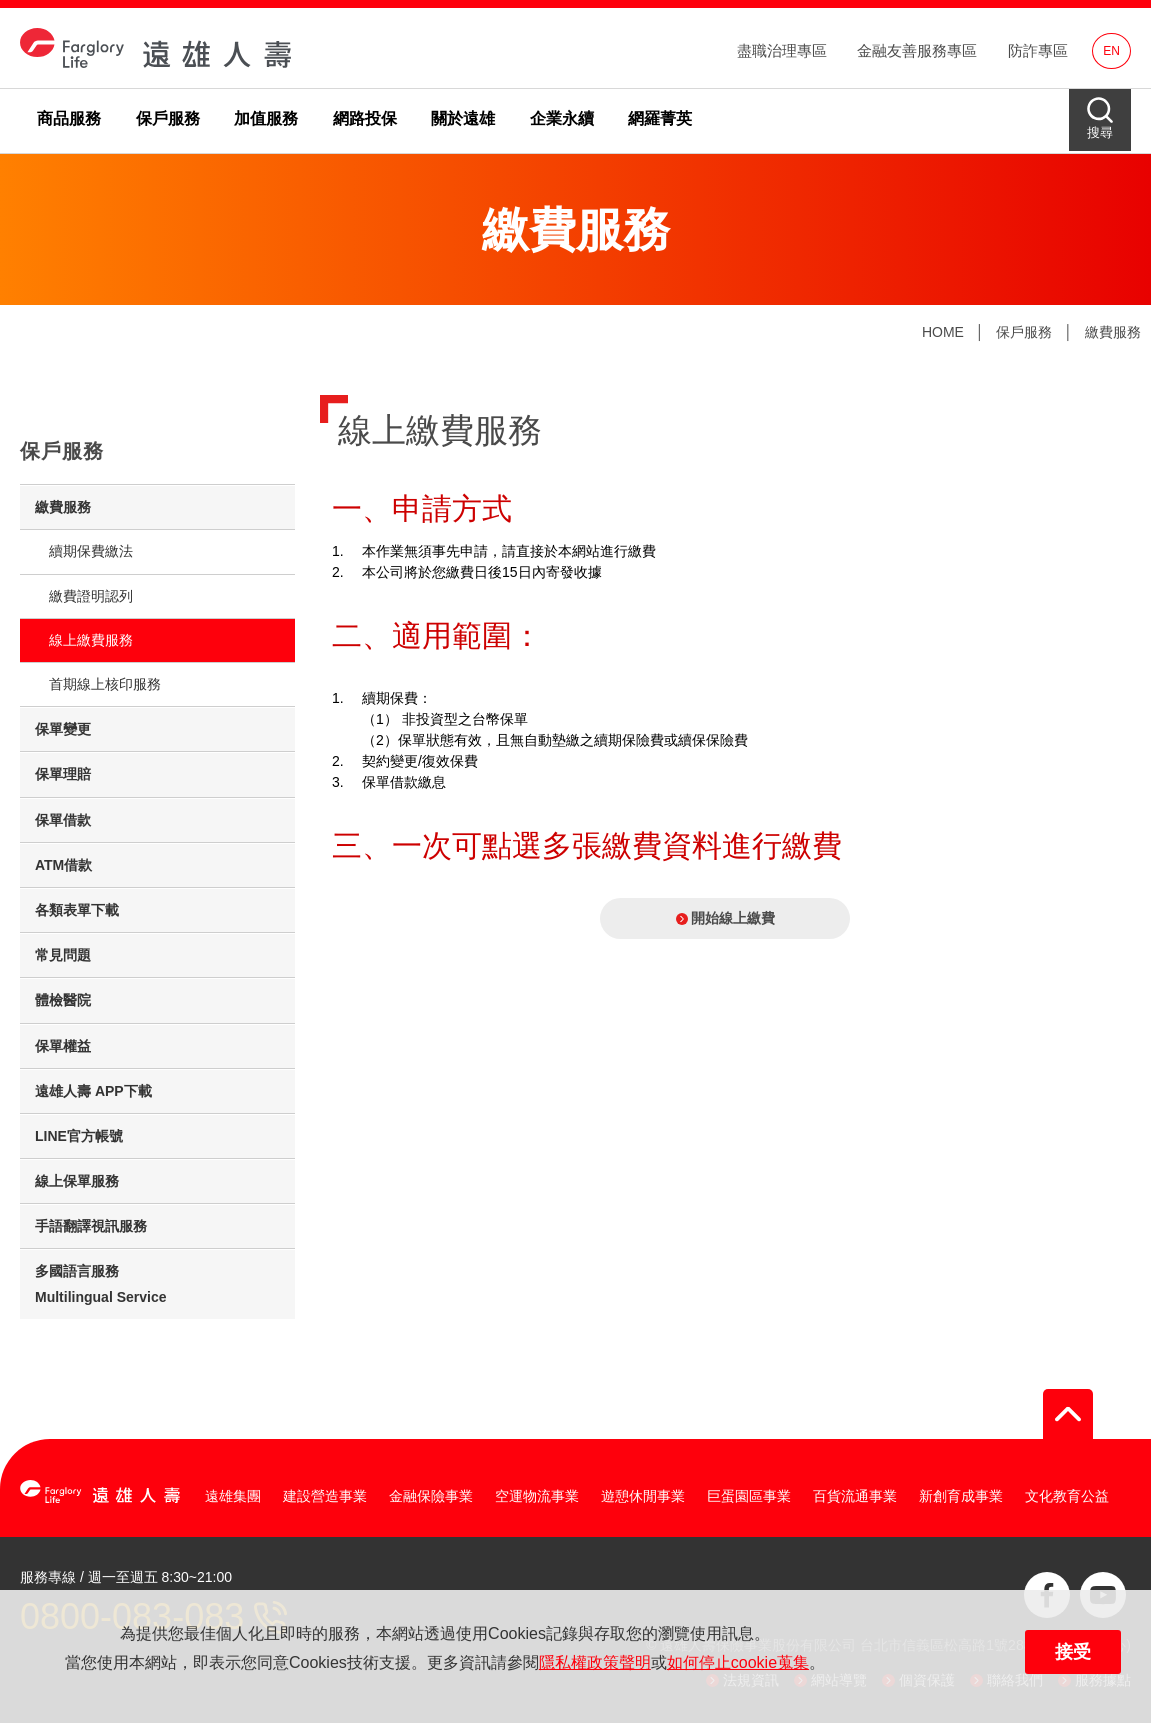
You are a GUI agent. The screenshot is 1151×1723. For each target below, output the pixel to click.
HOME (943, 332)
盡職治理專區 (782, 50)
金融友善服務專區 (917, 50)
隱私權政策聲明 (595, 1662)
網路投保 (365, 118)
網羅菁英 (660, 118)
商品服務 (69, 118)
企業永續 (562, 118)
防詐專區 (1038, 50)
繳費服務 (1113, 332)
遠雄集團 (233, 1496)
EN (1111, 51)
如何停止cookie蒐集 (738, 1662)
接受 (1073, 1652)
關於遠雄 (463, 118)
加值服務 (266, 118)
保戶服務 (168, 118)
